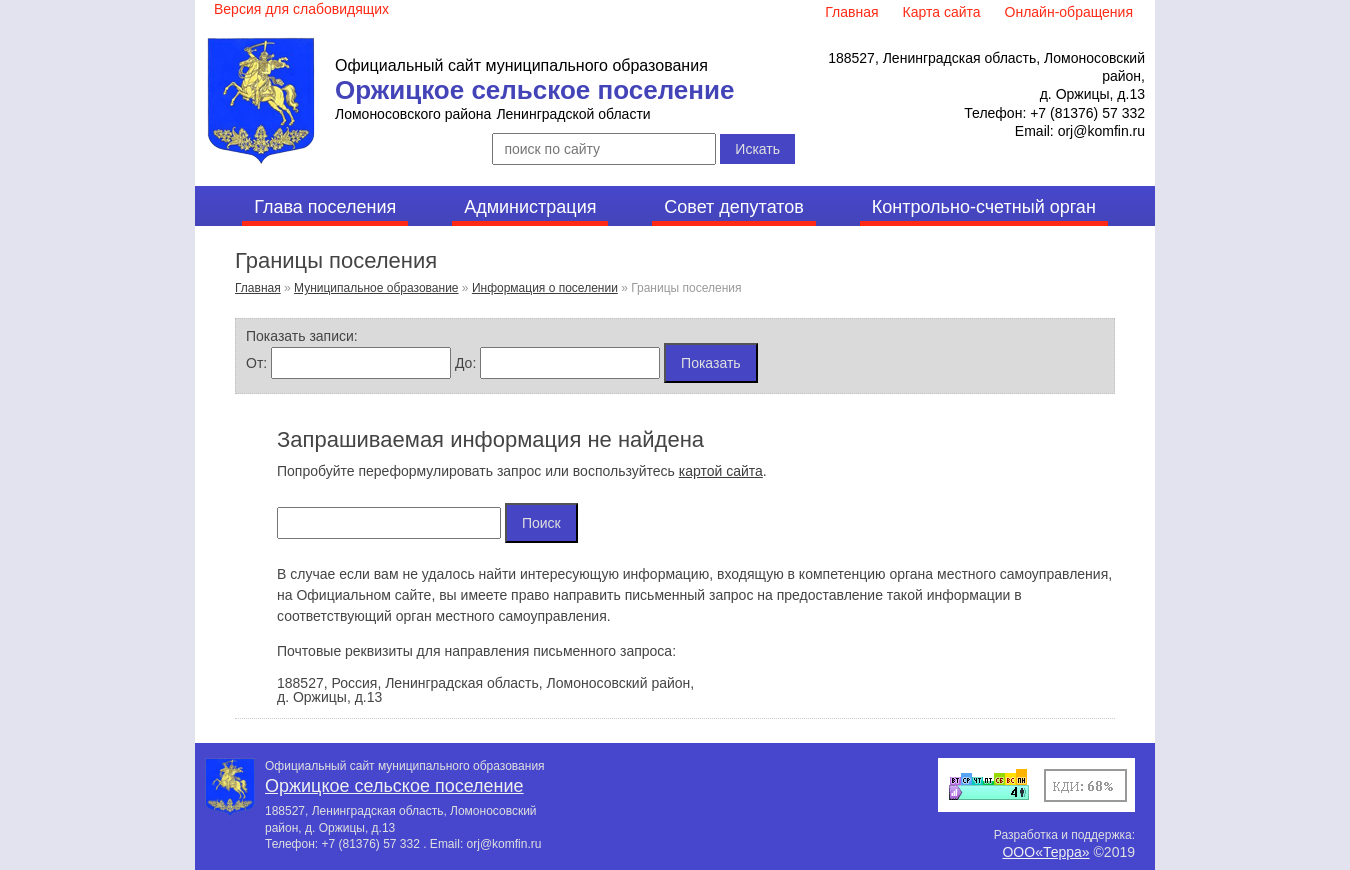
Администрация (530, 207)
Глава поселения (325, 207)
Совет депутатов (734, 207)
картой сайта (721, 471)
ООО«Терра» (1045, 852)
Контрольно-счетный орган (984, 207)
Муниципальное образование (376, 288)
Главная (258, 288)
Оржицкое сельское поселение (534, 90)
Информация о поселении (545, 288)
